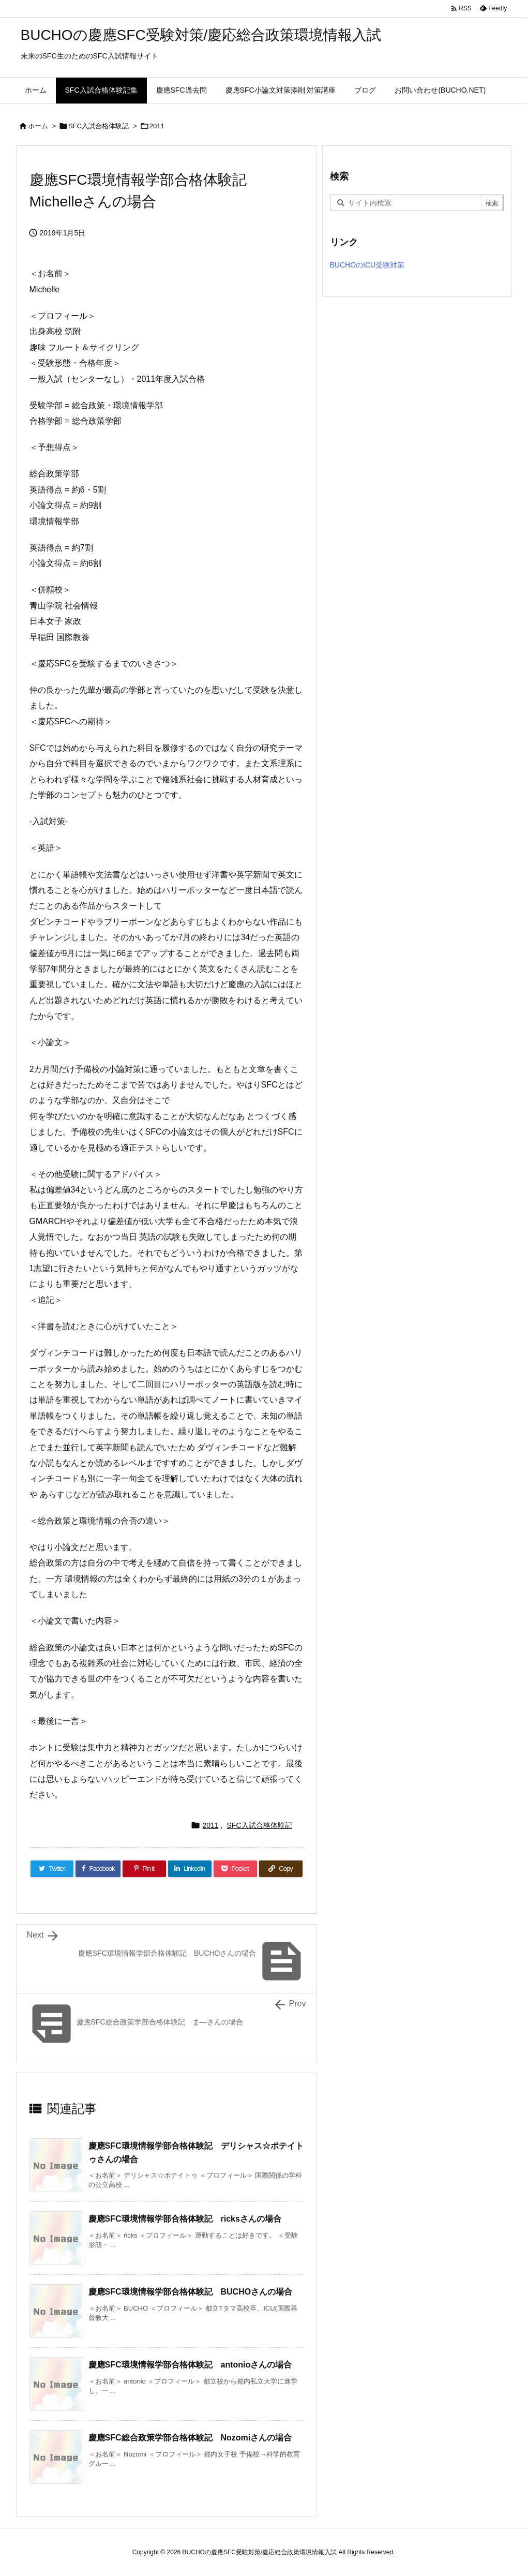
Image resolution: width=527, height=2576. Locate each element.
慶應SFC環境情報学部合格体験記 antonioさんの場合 (190, 2364)
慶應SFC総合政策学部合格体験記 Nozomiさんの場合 (190, 2437)
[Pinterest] (144, 1868)
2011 (156, 126)
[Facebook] (98, 1868)
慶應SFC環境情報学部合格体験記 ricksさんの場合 (184, 2218)
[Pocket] (235, 1868)
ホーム (38, 126)
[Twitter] (52, 1868)
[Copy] (281, 1868)
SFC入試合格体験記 (98, 126)
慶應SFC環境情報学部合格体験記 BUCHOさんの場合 (190, 2291)
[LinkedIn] (190, 1868)
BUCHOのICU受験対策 (367, 265)
